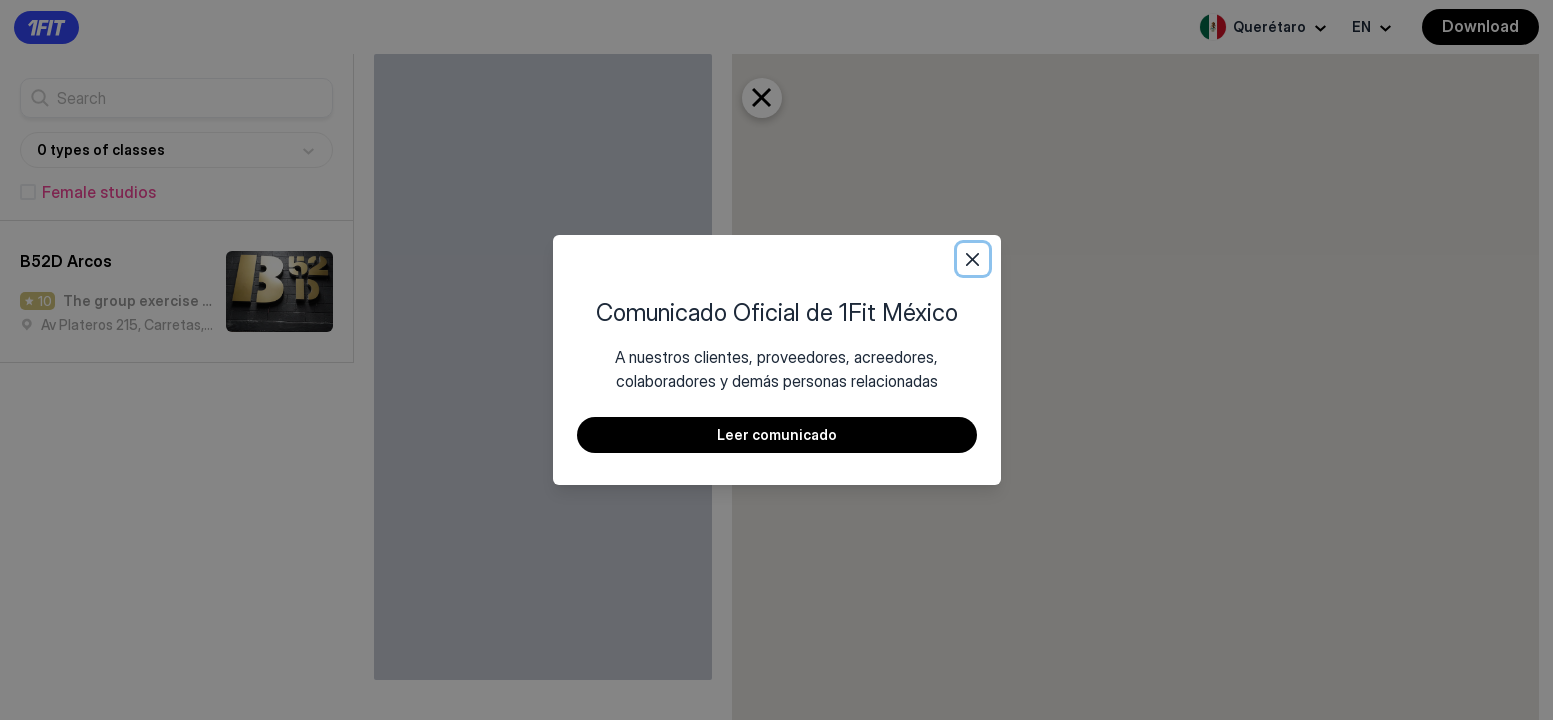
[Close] (973, 259)
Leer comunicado (777, 434)
